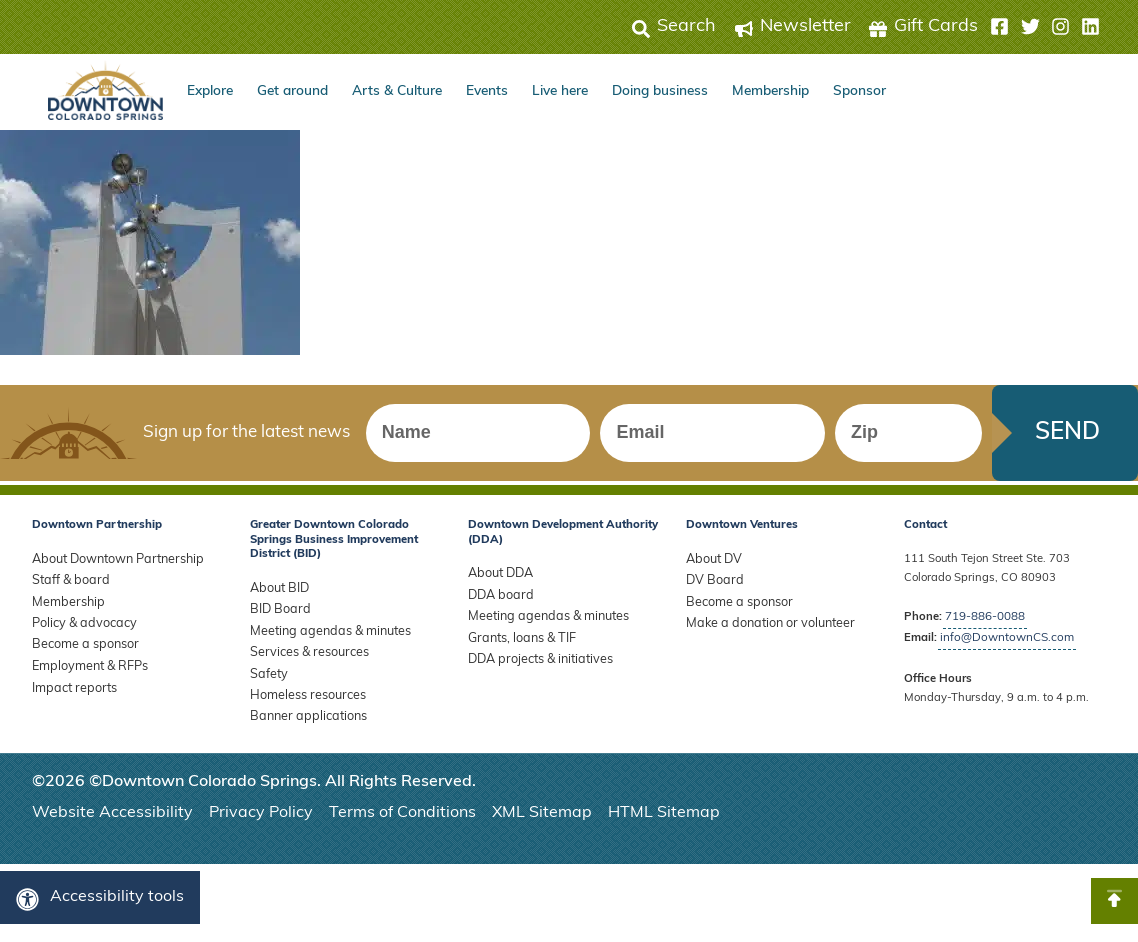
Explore (210, 91)
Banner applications (304, 711)
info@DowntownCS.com (1004, 645)
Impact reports (70, 682)
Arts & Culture (397, 91)
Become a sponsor (80, 643)
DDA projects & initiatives (535, 658)
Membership (770, 91)
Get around (292, 91)
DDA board (497, 600)
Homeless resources (302, 692)
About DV (711, 567)
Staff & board (67, 586)
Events (487, 91)
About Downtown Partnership (110, 567)
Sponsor (859, 91)
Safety (267, 672)
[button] (1045, 27)
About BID (276, 596)
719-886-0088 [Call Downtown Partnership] (985, 625)
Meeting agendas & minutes (324, 634)
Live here (560, 91)
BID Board (277, 615)
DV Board (711, 586)
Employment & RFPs (85, 662)
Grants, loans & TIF (518, 639)
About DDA (497, 581)
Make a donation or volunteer (762, 624)
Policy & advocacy (80, 624)
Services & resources (304, 653)
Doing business (660, 91)
